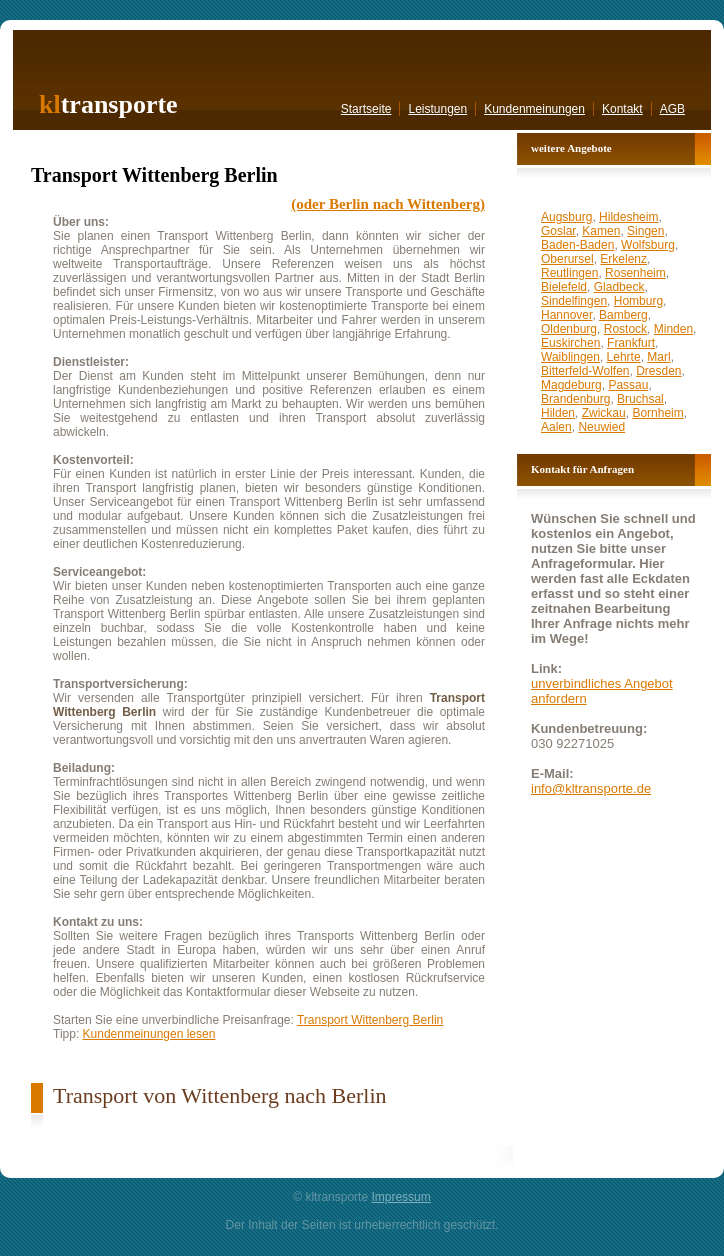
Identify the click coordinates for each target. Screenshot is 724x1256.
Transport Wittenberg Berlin (370, 1020)
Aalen (556, 427)
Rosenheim (635, 273)
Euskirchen (570, 343)
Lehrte (624, 357)
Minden (673, 329)
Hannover (566, 315)
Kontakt (622, 109)
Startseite (366, 109)
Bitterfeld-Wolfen (585, 371)
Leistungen (437, 109)
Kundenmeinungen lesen (149, 1034)
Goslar (558, 231)
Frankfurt (631, 343)
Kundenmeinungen (534, 109)
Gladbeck (619, 287)
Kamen (601, 231)
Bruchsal (640, 399)
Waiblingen (570, 357)
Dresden (658, 371)
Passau (628, 385)
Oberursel (567, 259)
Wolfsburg (648, 245)
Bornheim (657, 413)
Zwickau (604, 413)
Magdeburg (571, 385)
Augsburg (566, 217)
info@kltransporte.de (591, 788)
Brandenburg (575, 399)
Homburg (638, 301)
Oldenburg (569, 329)
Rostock (625, 329)
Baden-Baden (577, 245)
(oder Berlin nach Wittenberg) (388, 204)
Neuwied (601, 427)
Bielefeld (564, 287)
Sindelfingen (574, 301)
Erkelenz (623, 259)
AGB (672, 109)
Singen (645, 231)
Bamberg (623, 315)
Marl (658, 357)
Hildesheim (628, 217)
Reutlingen (569, 273)
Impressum (400, 1197)
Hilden (558, 413)
